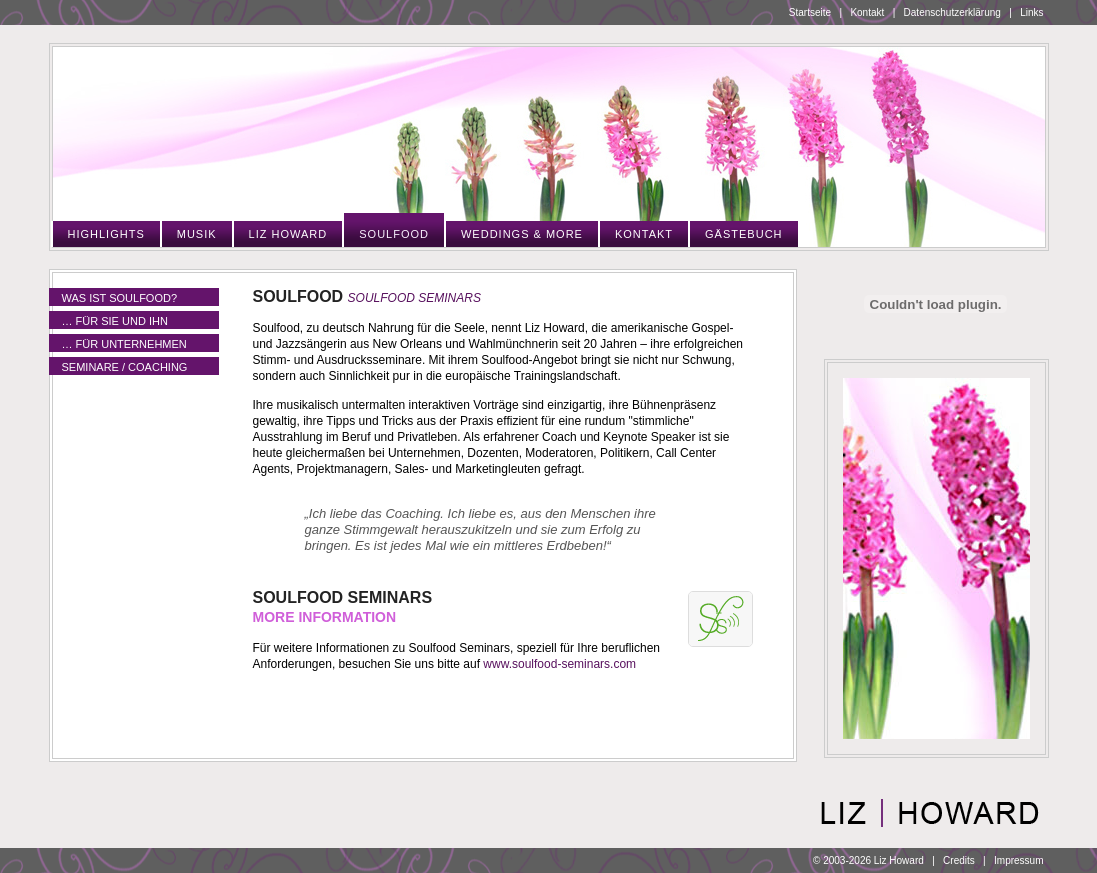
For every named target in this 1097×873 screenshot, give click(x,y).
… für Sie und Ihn (115, 321)
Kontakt (867, 12)
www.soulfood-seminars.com (559, 664)
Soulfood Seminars (414, 298)
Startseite (810, 12)
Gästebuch (743, 234)
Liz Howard (288, 234)
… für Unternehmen (124, 344)
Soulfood (394, 234)
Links (1031, 12)
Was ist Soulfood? (120, 298)
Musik (197, 234)
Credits (959, 860)
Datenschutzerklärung (952, 12)
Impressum (1018, 860)
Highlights (106, 234)
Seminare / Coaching (125, 367)
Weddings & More (522, 234)
